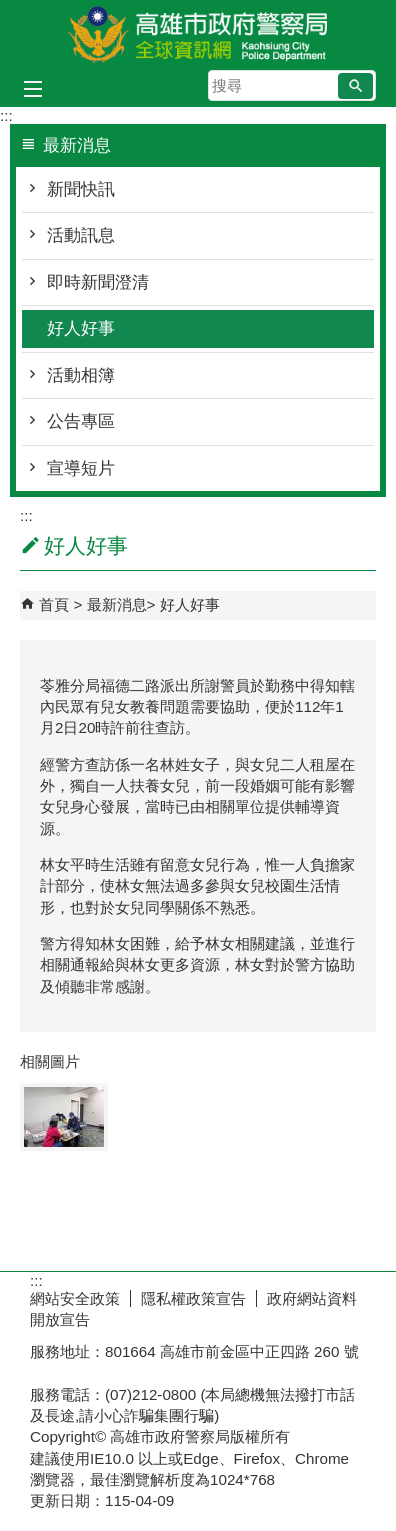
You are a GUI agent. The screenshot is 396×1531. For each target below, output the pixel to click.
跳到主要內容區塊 (10, 10)
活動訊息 (81, 235)
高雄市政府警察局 (198, 33)
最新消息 (117, 604)
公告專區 (81, 421)
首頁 (54, 604)
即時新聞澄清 (98, 282)
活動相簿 (81, 375)
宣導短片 (81, 468)
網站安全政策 (75, 1298)
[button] (355, 86)
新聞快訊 (81, 189)
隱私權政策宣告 (193, 1298)
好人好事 (81, 328)
